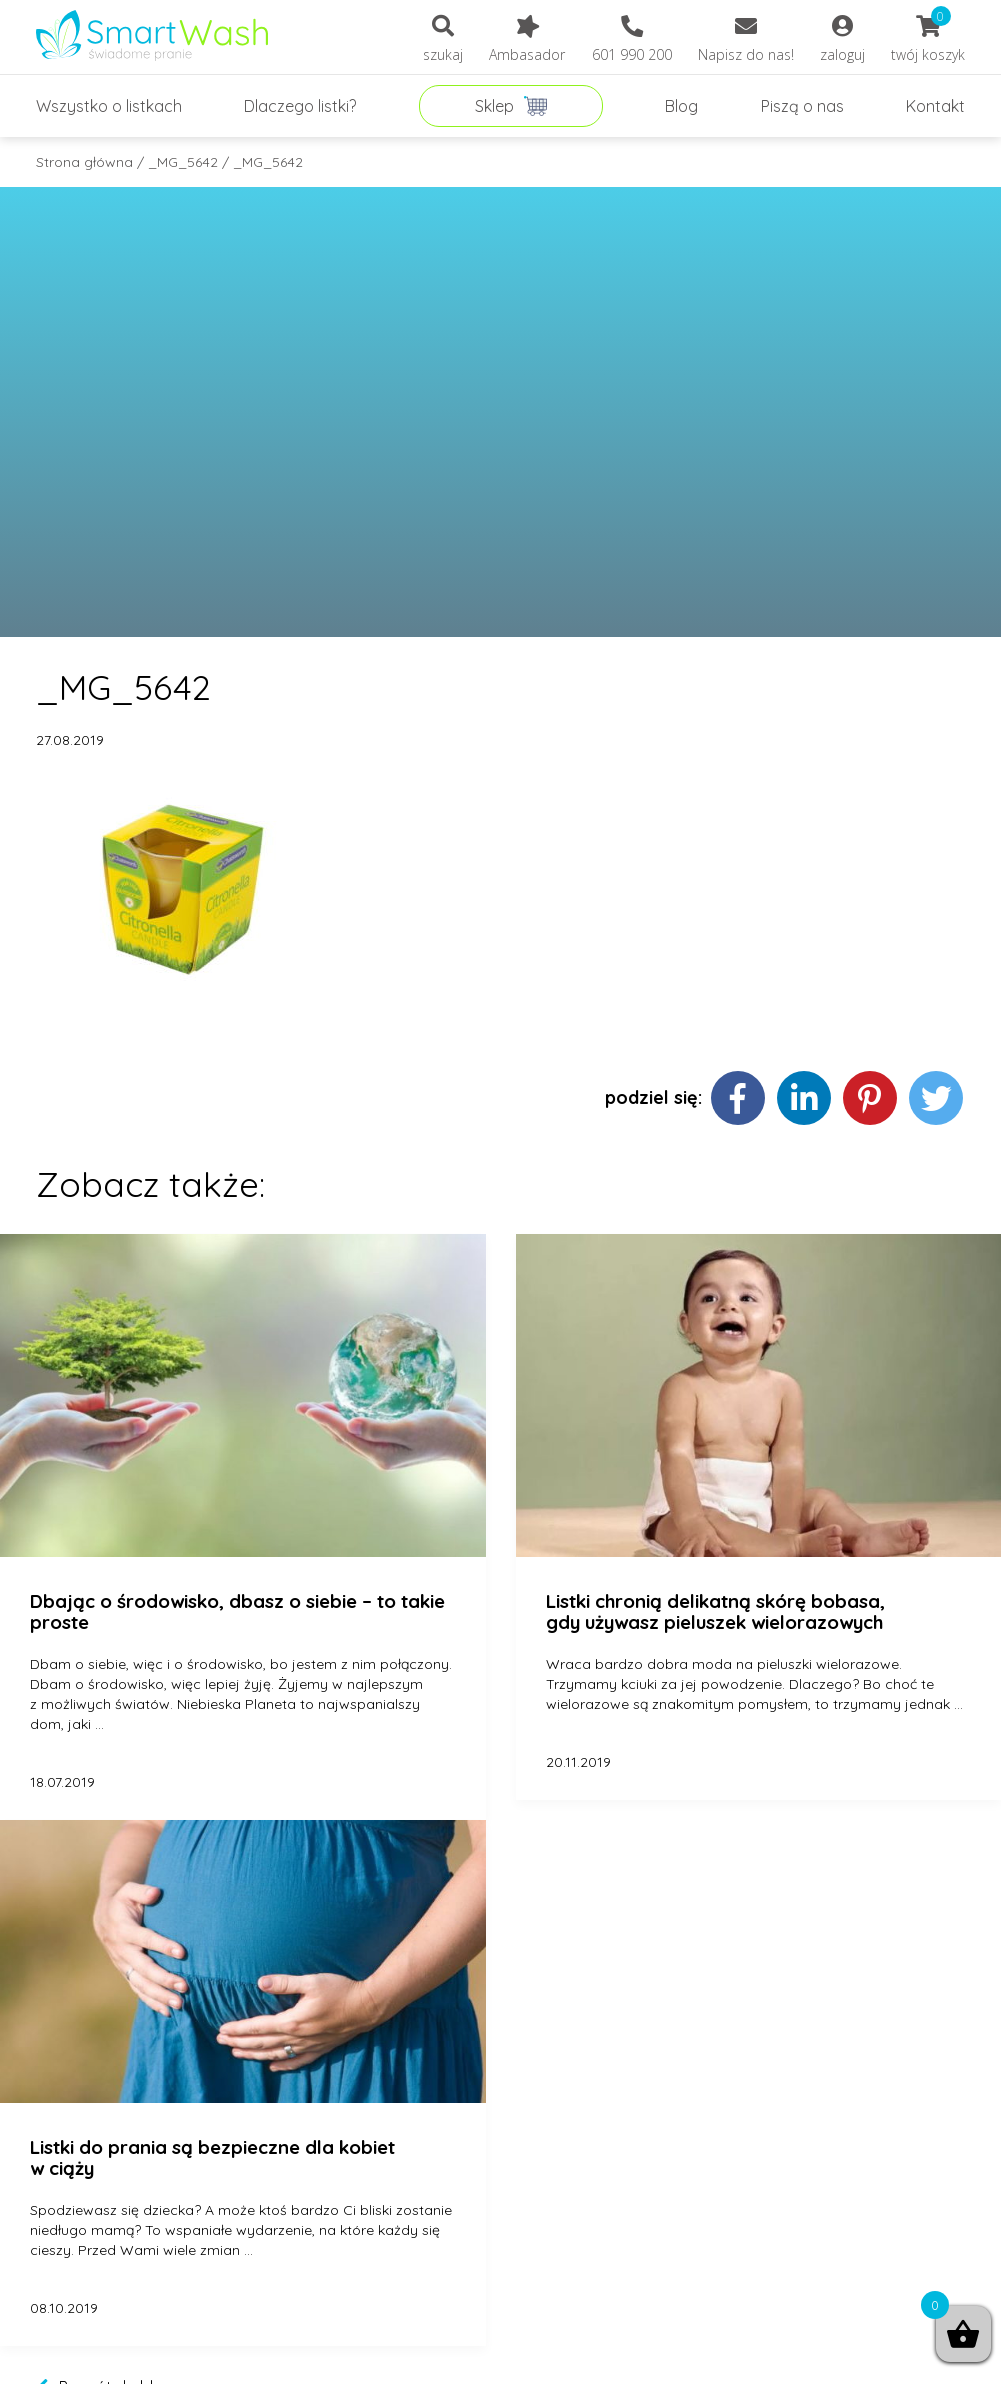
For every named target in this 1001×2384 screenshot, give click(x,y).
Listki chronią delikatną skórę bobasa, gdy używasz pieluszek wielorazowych (715, 1612)
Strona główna (84, 162)
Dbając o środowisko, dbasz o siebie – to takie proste (237, 1612)
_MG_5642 (183, 162)
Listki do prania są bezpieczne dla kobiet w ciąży (212, 2158)
